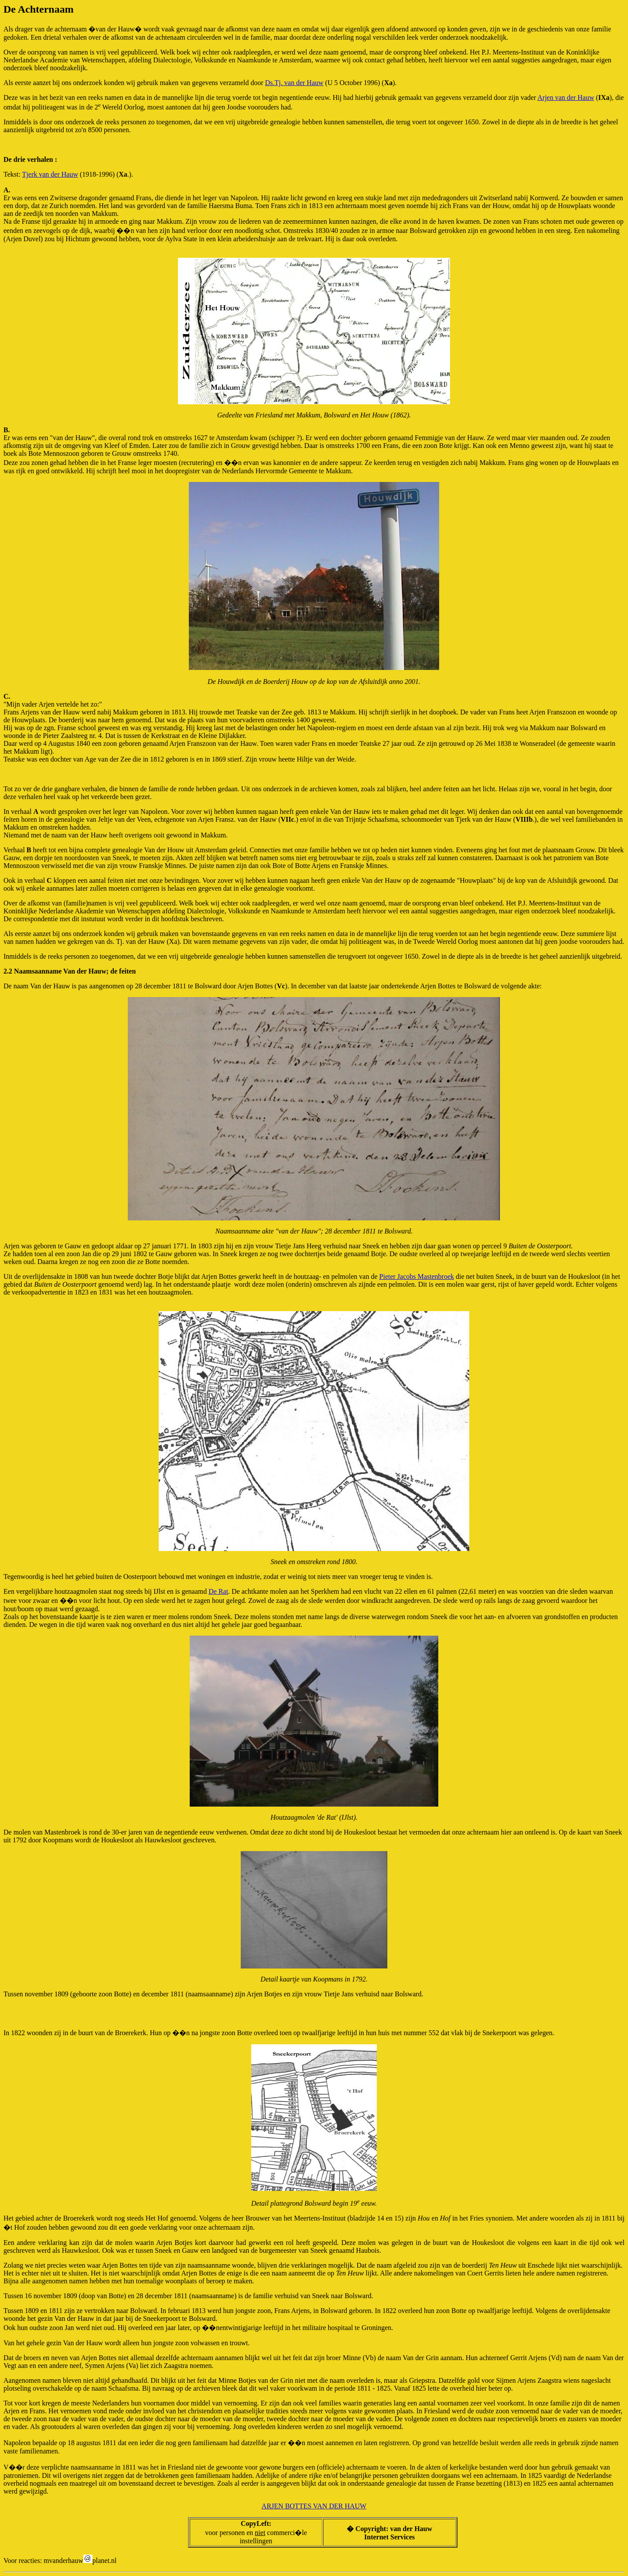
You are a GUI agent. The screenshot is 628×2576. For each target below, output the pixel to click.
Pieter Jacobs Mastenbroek (416, 1276)
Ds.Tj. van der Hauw (294, 82)
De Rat (218, 1591)
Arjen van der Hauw (565, 97)
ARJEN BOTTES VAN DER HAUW (314, 2506)
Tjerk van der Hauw (50, 174)
